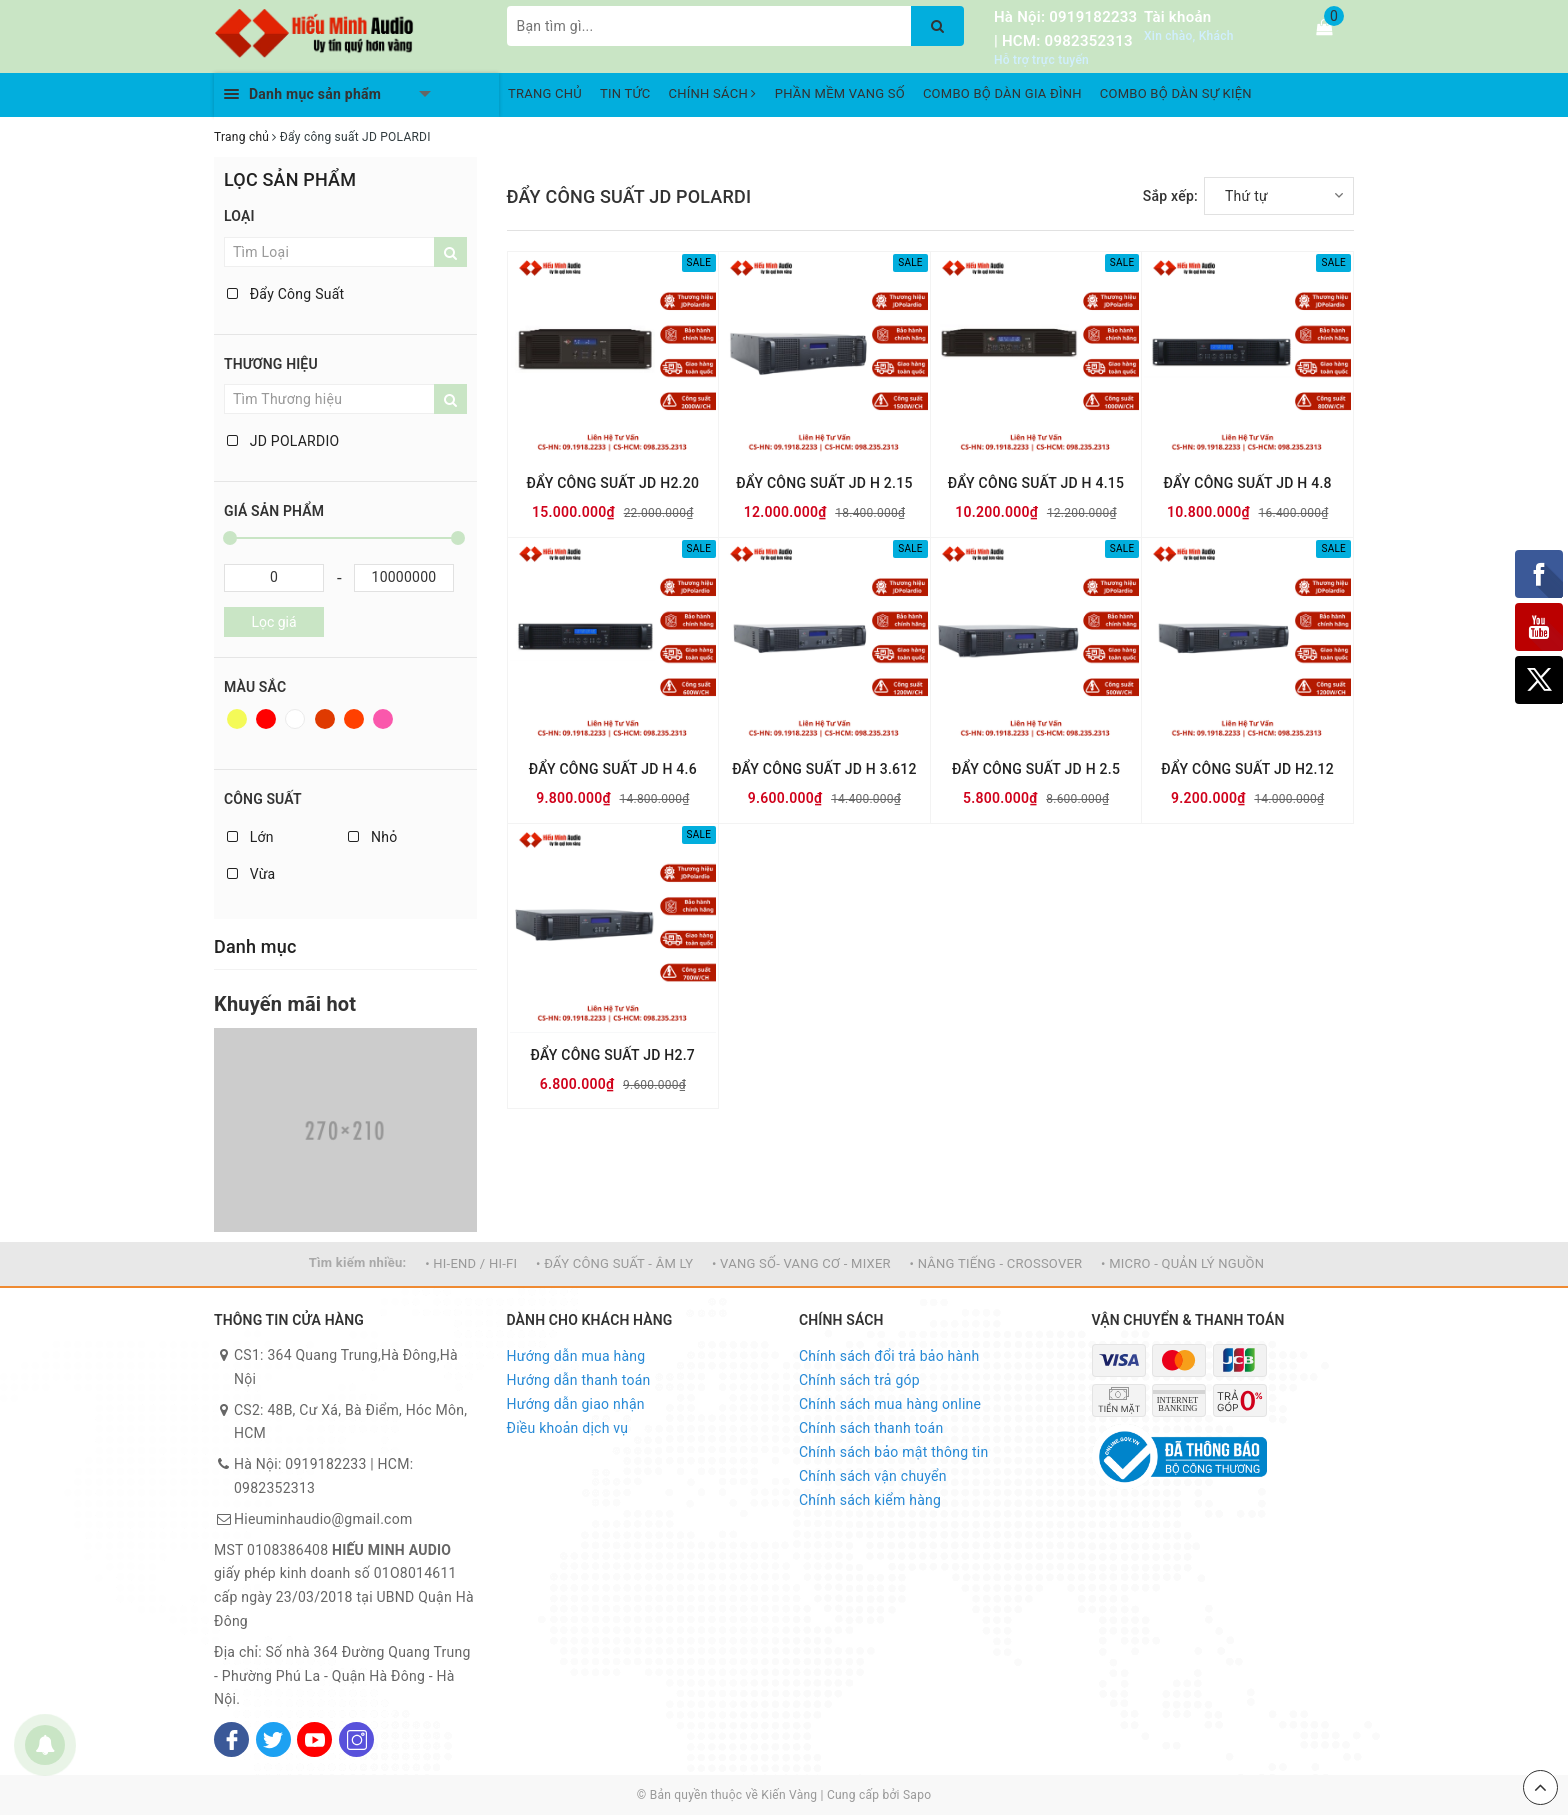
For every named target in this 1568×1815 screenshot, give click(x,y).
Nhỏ (372, 837)
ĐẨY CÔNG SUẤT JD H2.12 (1247, 769)
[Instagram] (356, 1739)
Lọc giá (273, 622)
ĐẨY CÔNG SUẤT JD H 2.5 (1036, 769)
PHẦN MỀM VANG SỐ (840, 93)
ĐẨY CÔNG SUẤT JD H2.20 (612, 483)
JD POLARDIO (283, 441)
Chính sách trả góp (859, 1380)
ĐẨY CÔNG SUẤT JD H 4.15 (1036, 483)
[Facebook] (231, 1739)
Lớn (250, 837)
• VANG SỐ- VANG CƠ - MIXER (801, 1263)
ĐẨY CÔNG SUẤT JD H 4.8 (1248, 483)
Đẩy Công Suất (285, 294)
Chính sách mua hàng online (890, 1404)
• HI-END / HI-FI (471, 1263)
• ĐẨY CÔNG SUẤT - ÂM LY (614, 1263)
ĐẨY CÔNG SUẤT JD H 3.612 (824, 769)
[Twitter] (273, 1739)
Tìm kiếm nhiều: (358, 1262)
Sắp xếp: (1170, 196)
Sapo (917, 1795)
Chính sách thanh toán (871, 1428)
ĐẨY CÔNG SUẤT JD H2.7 (613, 1055)
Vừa (251, 874)
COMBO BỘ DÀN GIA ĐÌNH (1002, 93)
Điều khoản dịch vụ (568, 1428)
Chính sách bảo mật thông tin (894, 1452)
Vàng (237, 719)
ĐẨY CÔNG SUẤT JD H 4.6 (613, 769)
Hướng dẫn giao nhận (576, 1404)
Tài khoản (1177, 17)
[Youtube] (314, 1739)
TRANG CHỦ (545, 93)
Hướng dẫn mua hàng (576, 1356)
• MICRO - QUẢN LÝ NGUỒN (1182, 1263)
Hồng (383, 719)
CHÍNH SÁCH (713, 93)
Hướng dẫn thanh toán (579, 1380)
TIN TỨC (625, 93)
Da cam (354, 719)
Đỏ (266, 719)
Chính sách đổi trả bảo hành (889, 1356)
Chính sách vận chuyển (873, 1476)
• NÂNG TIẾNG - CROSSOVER (996, 1263)
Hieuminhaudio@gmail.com (323, 1519)
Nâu (325, 719)
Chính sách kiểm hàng (870, 1500)
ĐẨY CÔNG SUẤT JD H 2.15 (824, 483)
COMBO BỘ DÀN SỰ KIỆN (1176, 93)
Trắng (295, 719)
